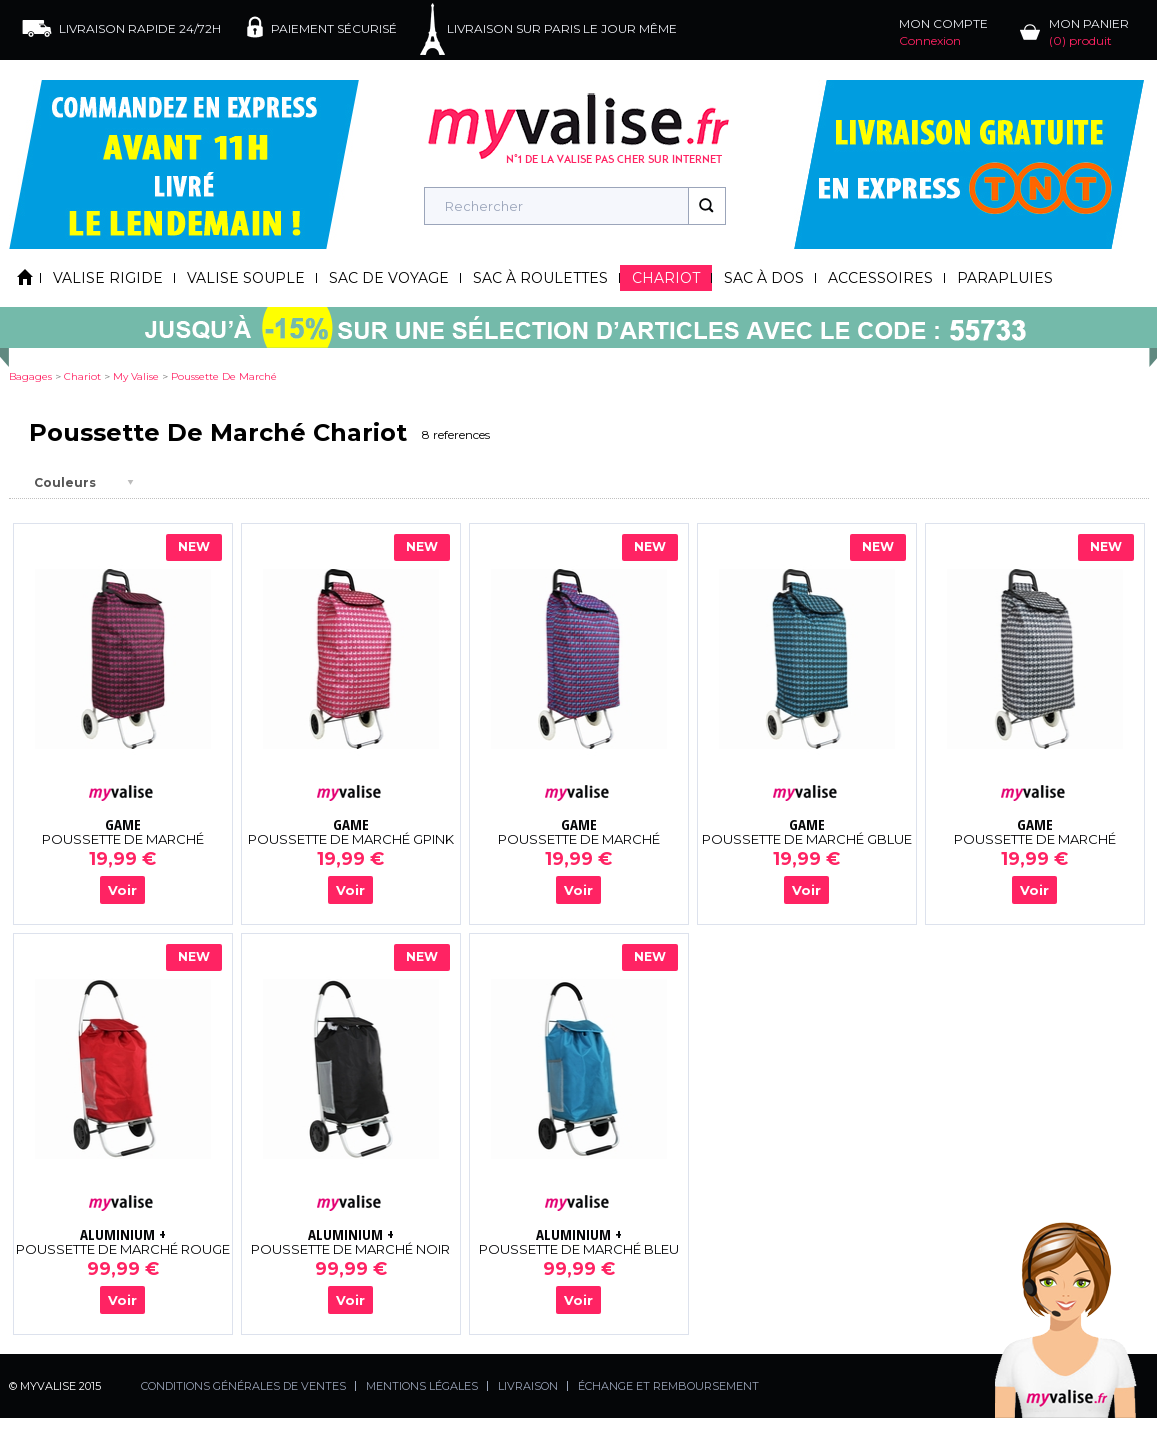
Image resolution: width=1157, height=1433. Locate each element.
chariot (82, 376)
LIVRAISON (528, 1386)
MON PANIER (1089, 32)
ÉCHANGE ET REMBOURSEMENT (668, 1386)
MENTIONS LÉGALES (422, 1386)
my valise (136, 376)
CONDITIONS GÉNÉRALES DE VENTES (243, 1386)
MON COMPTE (943, 32)
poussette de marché (224, 376)
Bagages (30, 376)
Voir (122, 890)
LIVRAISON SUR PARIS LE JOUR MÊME (562, 28)
